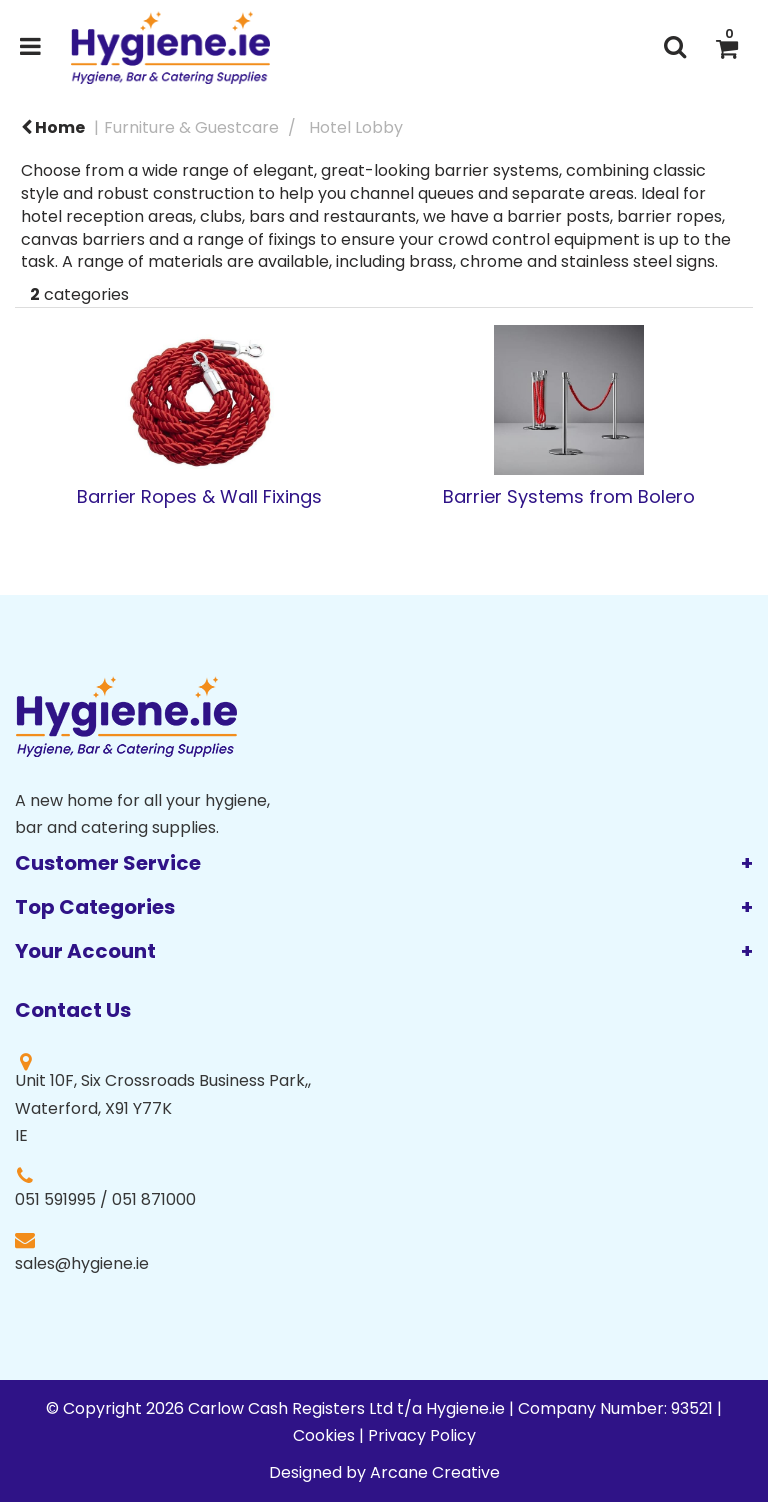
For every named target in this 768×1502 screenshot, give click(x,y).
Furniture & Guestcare (191, 127)
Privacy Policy (422, 1435)
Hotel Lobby (356, 127)
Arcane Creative (435, 1472)
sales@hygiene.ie (82, 1263)
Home (53, 127)
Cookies (324, 1435)
